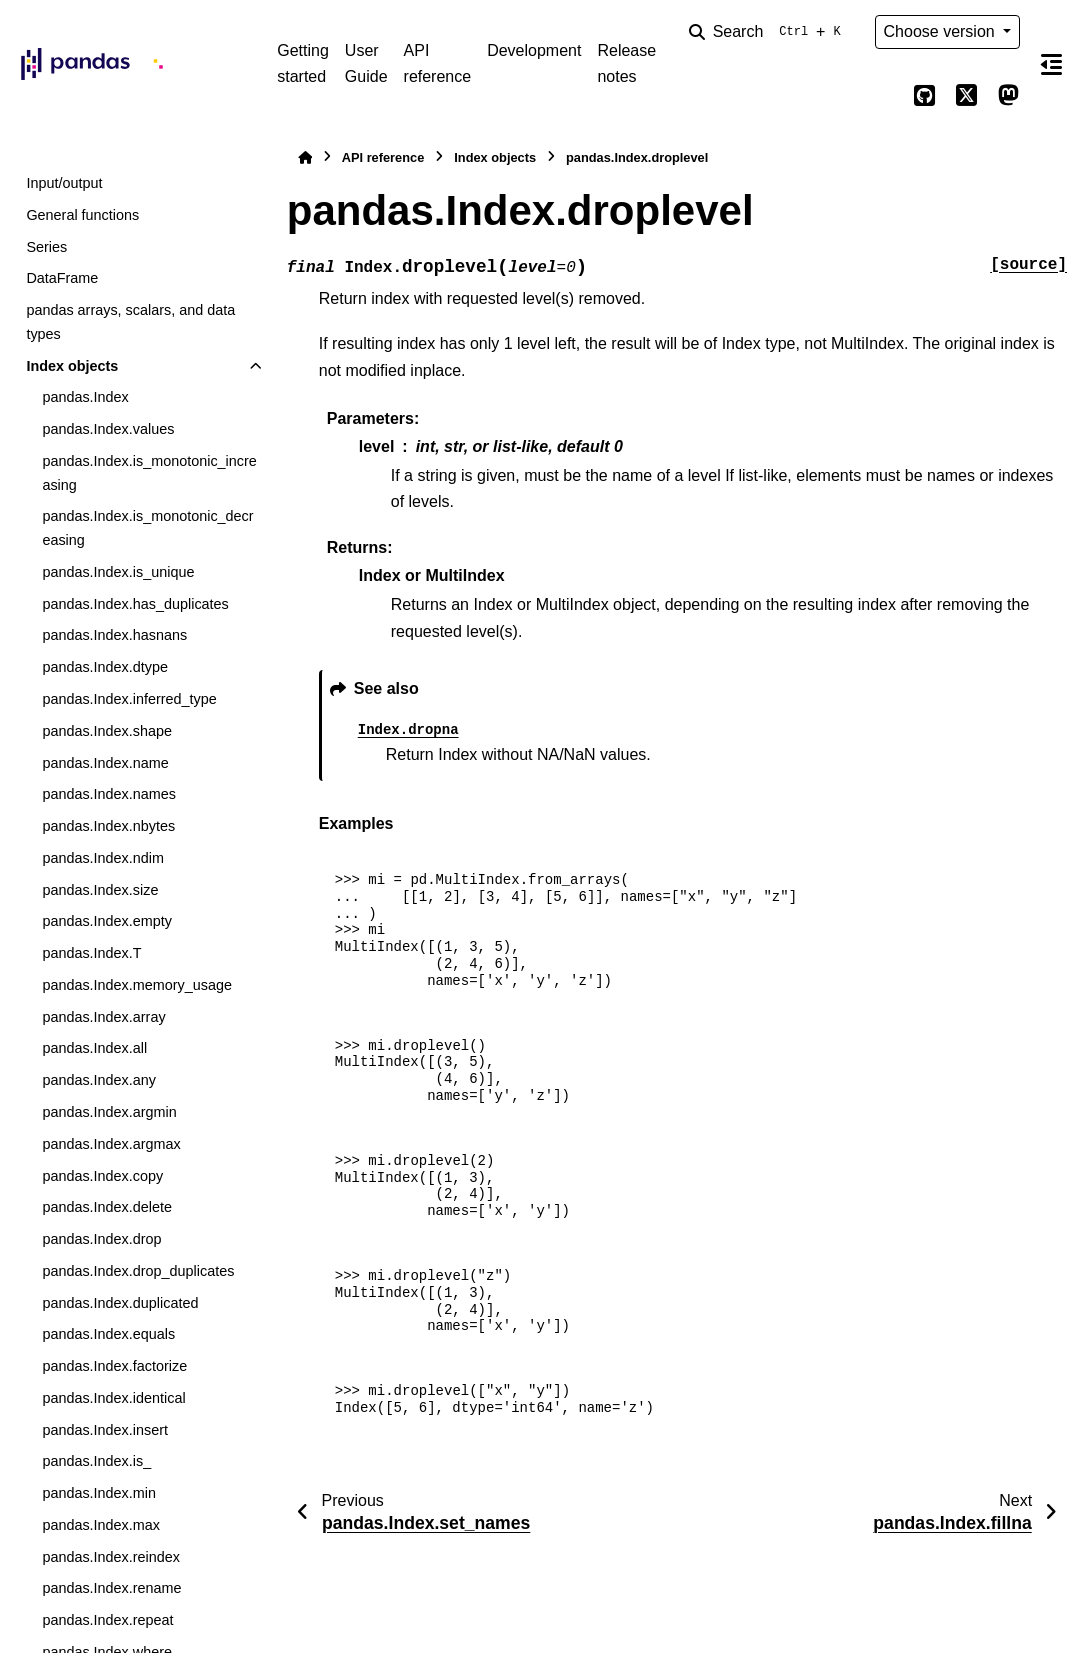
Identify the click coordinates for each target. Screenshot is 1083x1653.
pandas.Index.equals (108, 1334)
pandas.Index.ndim (103, 858)
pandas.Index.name (105, 763)
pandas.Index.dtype (105, 667)
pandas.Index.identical (113, 1398)
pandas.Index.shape (107, 731)
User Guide (366, 63)
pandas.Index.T (91, 953)
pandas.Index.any (99, 1080)
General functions (82, 215)
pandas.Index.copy (102, 1176)
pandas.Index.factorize (114, 1366)
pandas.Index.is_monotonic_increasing (149, 473)
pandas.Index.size (100, 890)
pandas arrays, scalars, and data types (130, 322)
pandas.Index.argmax (111, 1144)
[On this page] (1051, 64)
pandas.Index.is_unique (118, 572)
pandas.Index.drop (101, 1239)
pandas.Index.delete (107, 1207)
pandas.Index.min (99, 1493)
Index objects (72, 366)
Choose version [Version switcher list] (942, 31)
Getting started (303, 63)
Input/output (64, 183)
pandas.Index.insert (105, 1430)
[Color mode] (883, 96)
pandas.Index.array (103, 1017)
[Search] (769, 32)
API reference (438, 63)
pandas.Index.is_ (96, 1461)
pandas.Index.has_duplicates (135, 604)
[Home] (305, 157)
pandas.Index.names (109, 794)
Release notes (626, 63)
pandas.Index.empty (107, 921)
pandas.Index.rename (111, 1588)
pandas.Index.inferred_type (129, 699)
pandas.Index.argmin (109, 1112)
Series (46, 247)
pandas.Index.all (94, 1048)
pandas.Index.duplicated (120, 1303)
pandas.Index (85, 397)
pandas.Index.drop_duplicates (138, 1271)
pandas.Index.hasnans (114, 635)
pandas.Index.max (101, 1525)
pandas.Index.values (108, 429)
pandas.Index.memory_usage (137, 985)
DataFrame (62, 278)
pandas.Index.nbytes (108, 826)
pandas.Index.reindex (111, 1557)
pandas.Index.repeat (107, 1620)
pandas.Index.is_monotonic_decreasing (147, 528)
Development (534, 50)
